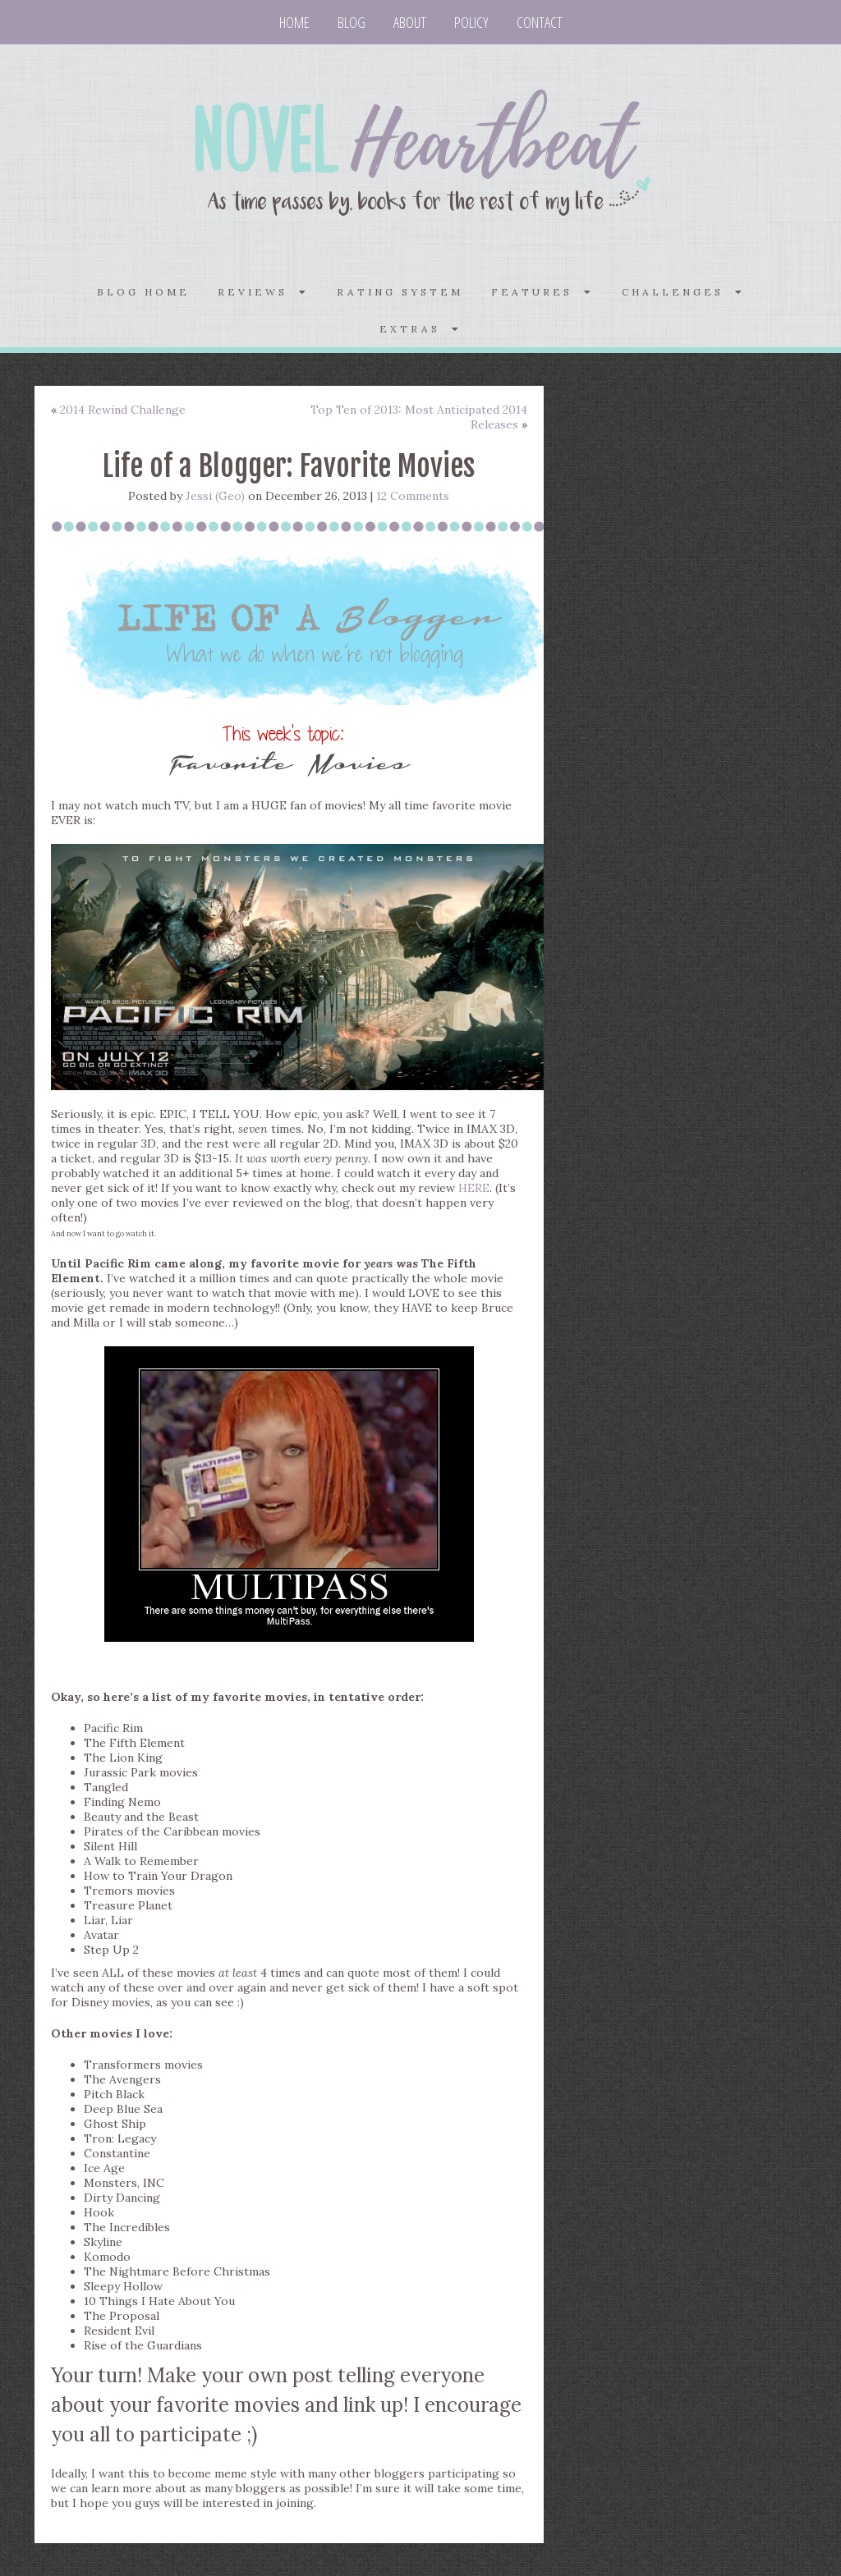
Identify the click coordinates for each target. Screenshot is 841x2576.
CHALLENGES (683, 292)
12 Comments (412, 495)
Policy (471, 22)
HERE (473, 1187)
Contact (540, 22)
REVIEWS (263, 292)
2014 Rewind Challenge (123, 409)
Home (294, 22)
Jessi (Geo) (215, 495)
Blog (351, 22)
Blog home (143, 292)
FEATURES (542, 292)
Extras (420, 329)
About (409, 22)
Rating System (400, 292)
